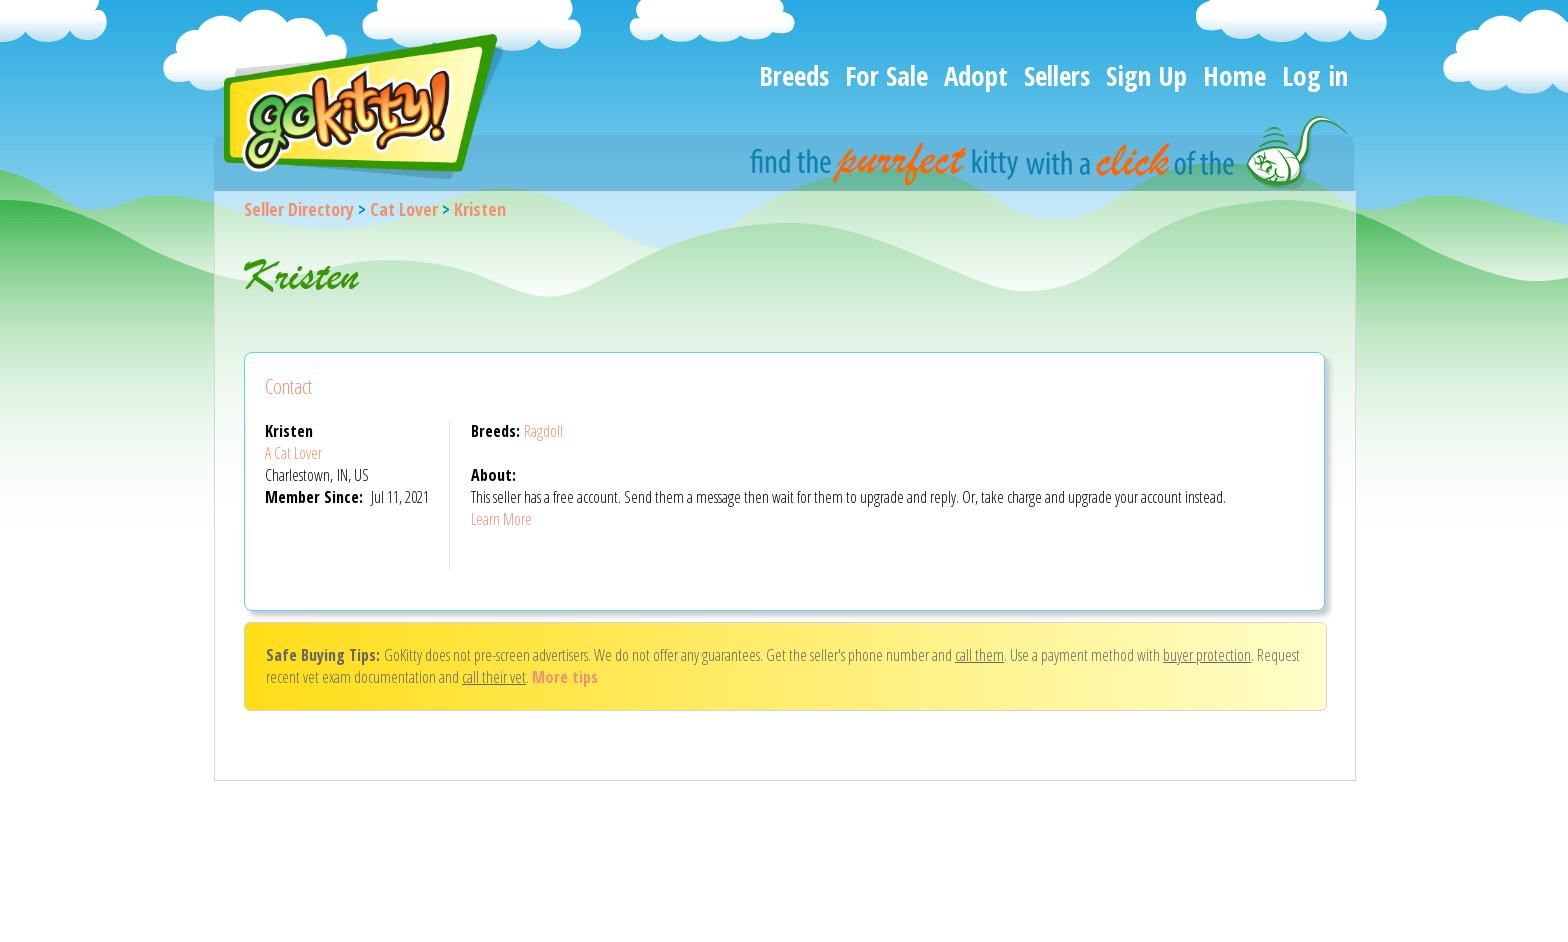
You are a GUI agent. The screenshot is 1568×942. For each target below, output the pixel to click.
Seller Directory (299, 209)
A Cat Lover (293, 453)
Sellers (1057, 75)
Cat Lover (404, 209)
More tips (565, 677)
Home (1234, 75)
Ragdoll (543, 431)
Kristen (480, 209)
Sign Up (1146, 75)
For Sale (886, 75)
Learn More (501, 519)
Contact (288, 386)
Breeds (794, 75)
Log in (1315, 75)
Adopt (976, 75)
